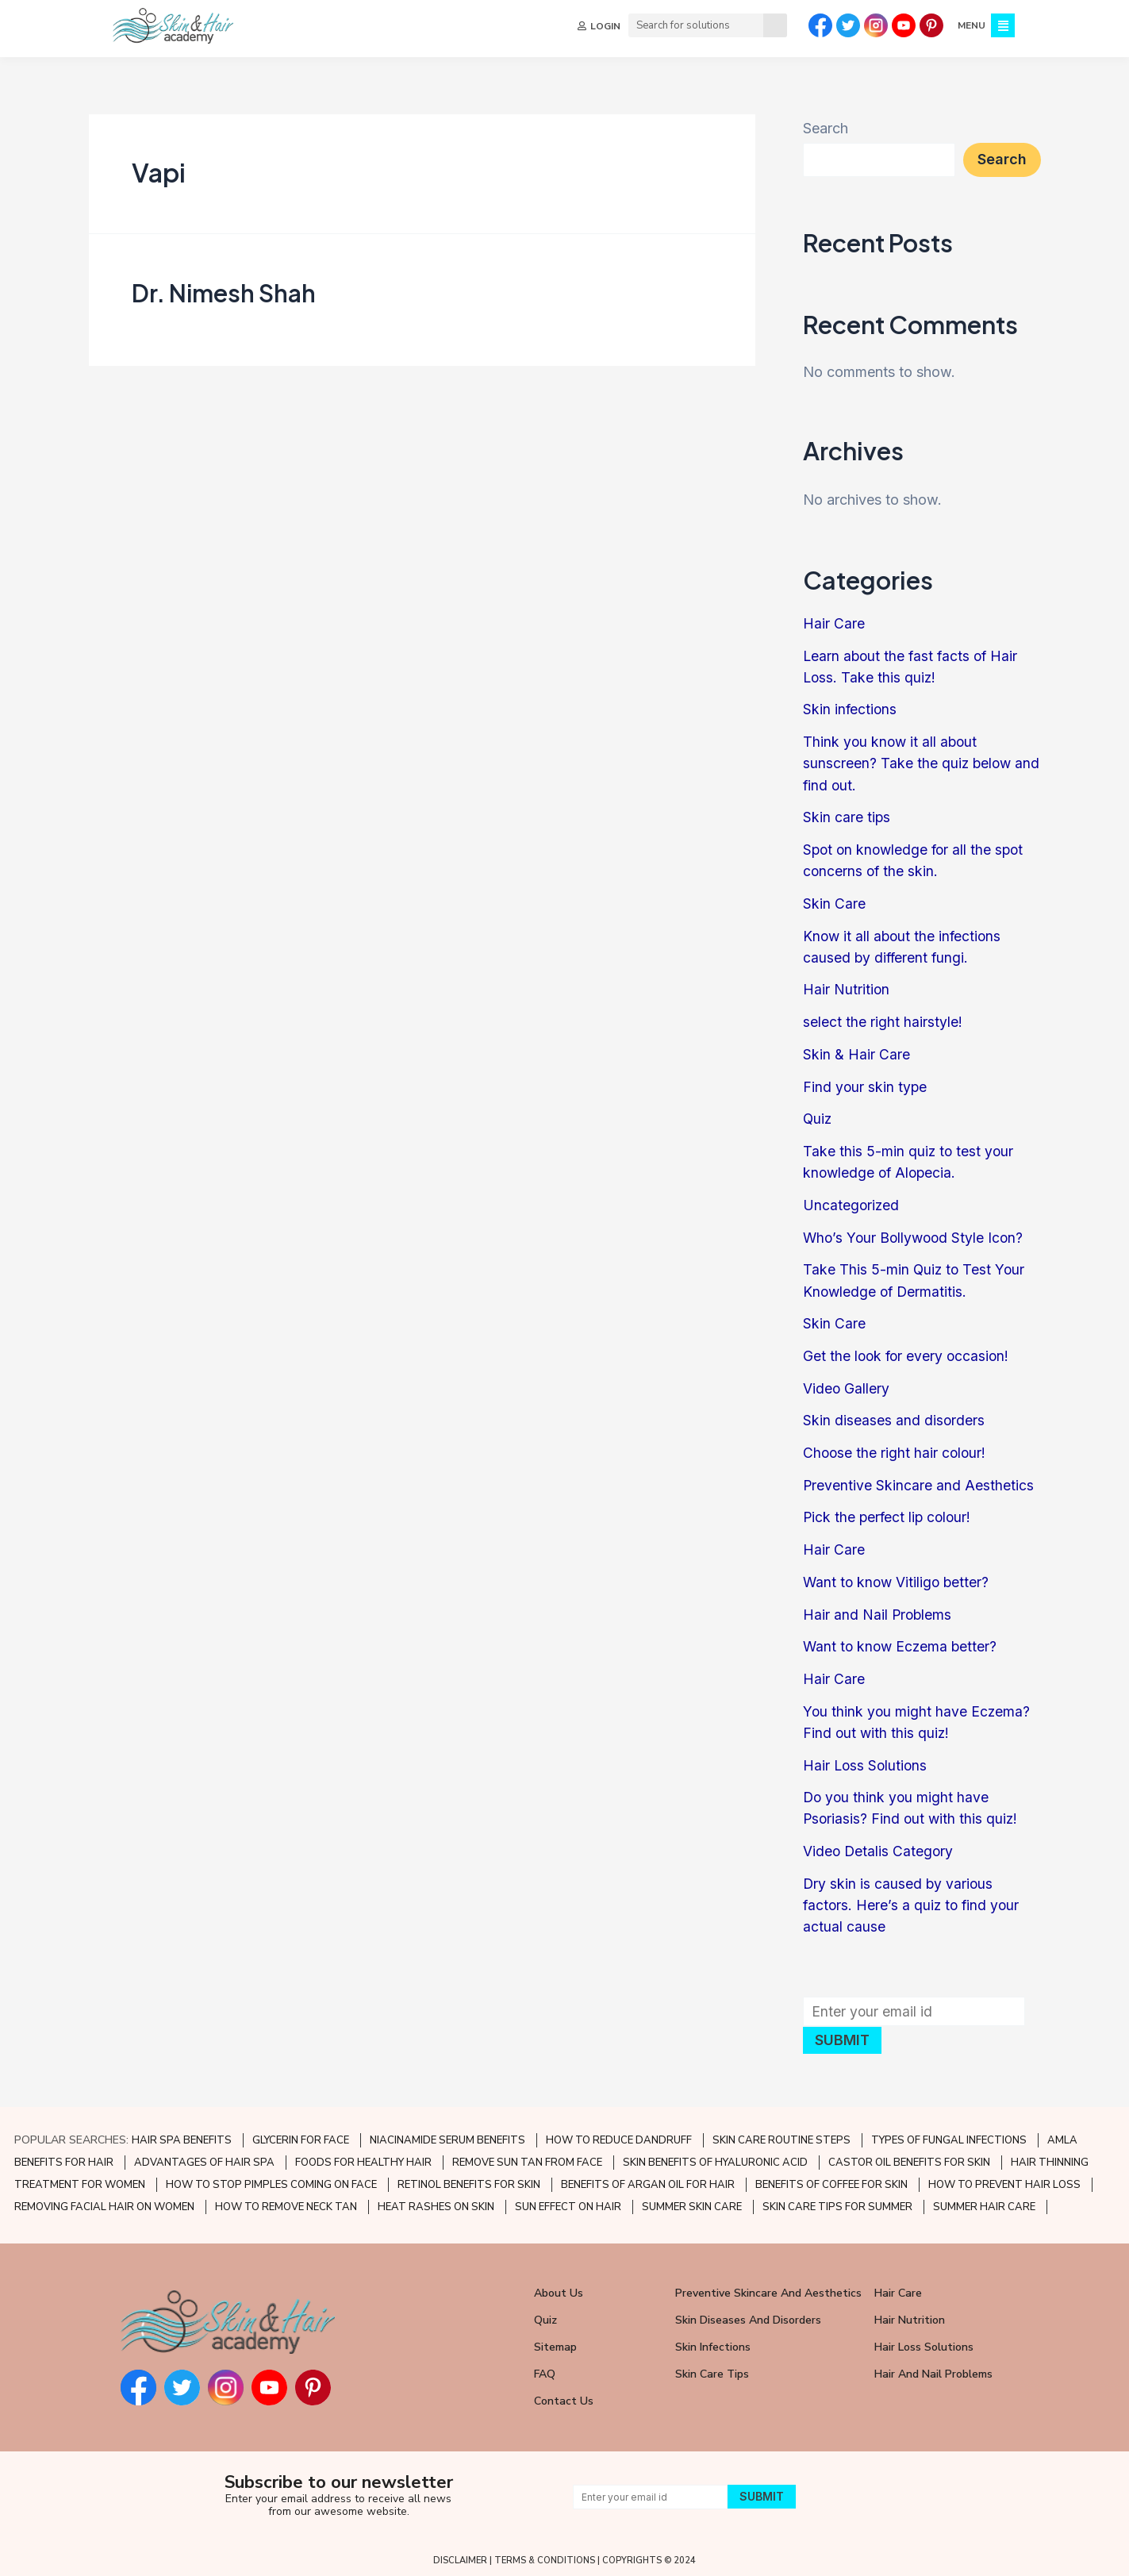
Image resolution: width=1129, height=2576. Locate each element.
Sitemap (555, 2339)
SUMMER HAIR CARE (984, 2200)
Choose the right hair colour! (896, 1448)
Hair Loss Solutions (866, 1759)
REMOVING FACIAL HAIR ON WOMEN (104, 2200)
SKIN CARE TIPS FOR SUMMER (837, 2200)
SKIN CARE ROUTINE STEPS (781, 2133)
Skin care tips (847, 816)
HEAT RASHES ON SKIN (436, 2200)
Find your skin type (865, 1083)
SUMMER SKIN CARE (692, 2200)
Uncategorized (852, 1202)
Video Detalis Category (879, 1844)
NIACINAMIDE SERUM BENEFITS (447, 2133)
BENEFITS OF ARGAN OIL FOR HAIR (648, 2177)
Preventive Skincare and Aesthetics (919, 1480)
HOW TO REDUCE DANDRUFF (619, 2133)
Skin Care (834, 902)
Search (825, 128)
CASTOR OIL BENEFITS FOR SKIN (909, 2155)
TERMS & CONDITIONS (544, 2553)
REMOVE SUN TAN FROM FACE (527, 2155)
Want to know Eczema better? (902, 1640)
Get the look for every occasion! (908, 1352)
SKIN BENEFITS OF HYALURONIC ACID (715, 2155)
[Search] (773, 25)
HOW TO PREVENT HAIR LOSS (1004, 2177)
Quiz (818, 1116)
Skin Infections (713, 2339)
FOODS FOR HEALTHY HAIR (363, 2155)
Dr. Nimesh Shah (224, 293)
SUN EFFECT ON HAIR (568, 2200)
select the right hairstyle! (882, 1019)
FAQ (544, 2366)
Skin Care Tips (712, 2366)
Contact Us (563, 2393)
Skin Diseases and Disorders (748, 2312)
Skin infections (850, 709)
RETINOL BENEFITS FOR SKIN (468, 2177)
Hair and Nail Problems (878, 1609)
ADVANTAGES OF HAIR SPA (204, 2155)
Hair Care (834, 623)
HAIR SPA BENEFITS (182, 2133)
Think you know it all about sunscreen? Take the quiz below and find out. (908, 762)
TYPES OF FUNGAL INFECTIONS (949, 2133)
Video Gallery (846, 1383)
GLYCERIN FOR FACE (300, 2133)
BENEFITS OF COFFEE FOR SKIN (831, 2177)
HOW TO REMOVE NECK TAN (286, 2200)
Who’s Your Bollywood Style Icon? (916, 1233)
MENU (970, 25)
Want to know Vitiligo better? (898, 1576)
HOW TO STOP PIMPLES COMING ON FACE (271, 2177)
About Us (558, 2285)
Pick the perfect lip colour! (889, 1512)
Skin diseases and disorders (894, 1416)
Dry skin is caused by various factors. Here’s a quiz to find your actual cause (913, 1898)
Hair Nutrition (846, 987)
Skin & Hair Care (856, 1052)
